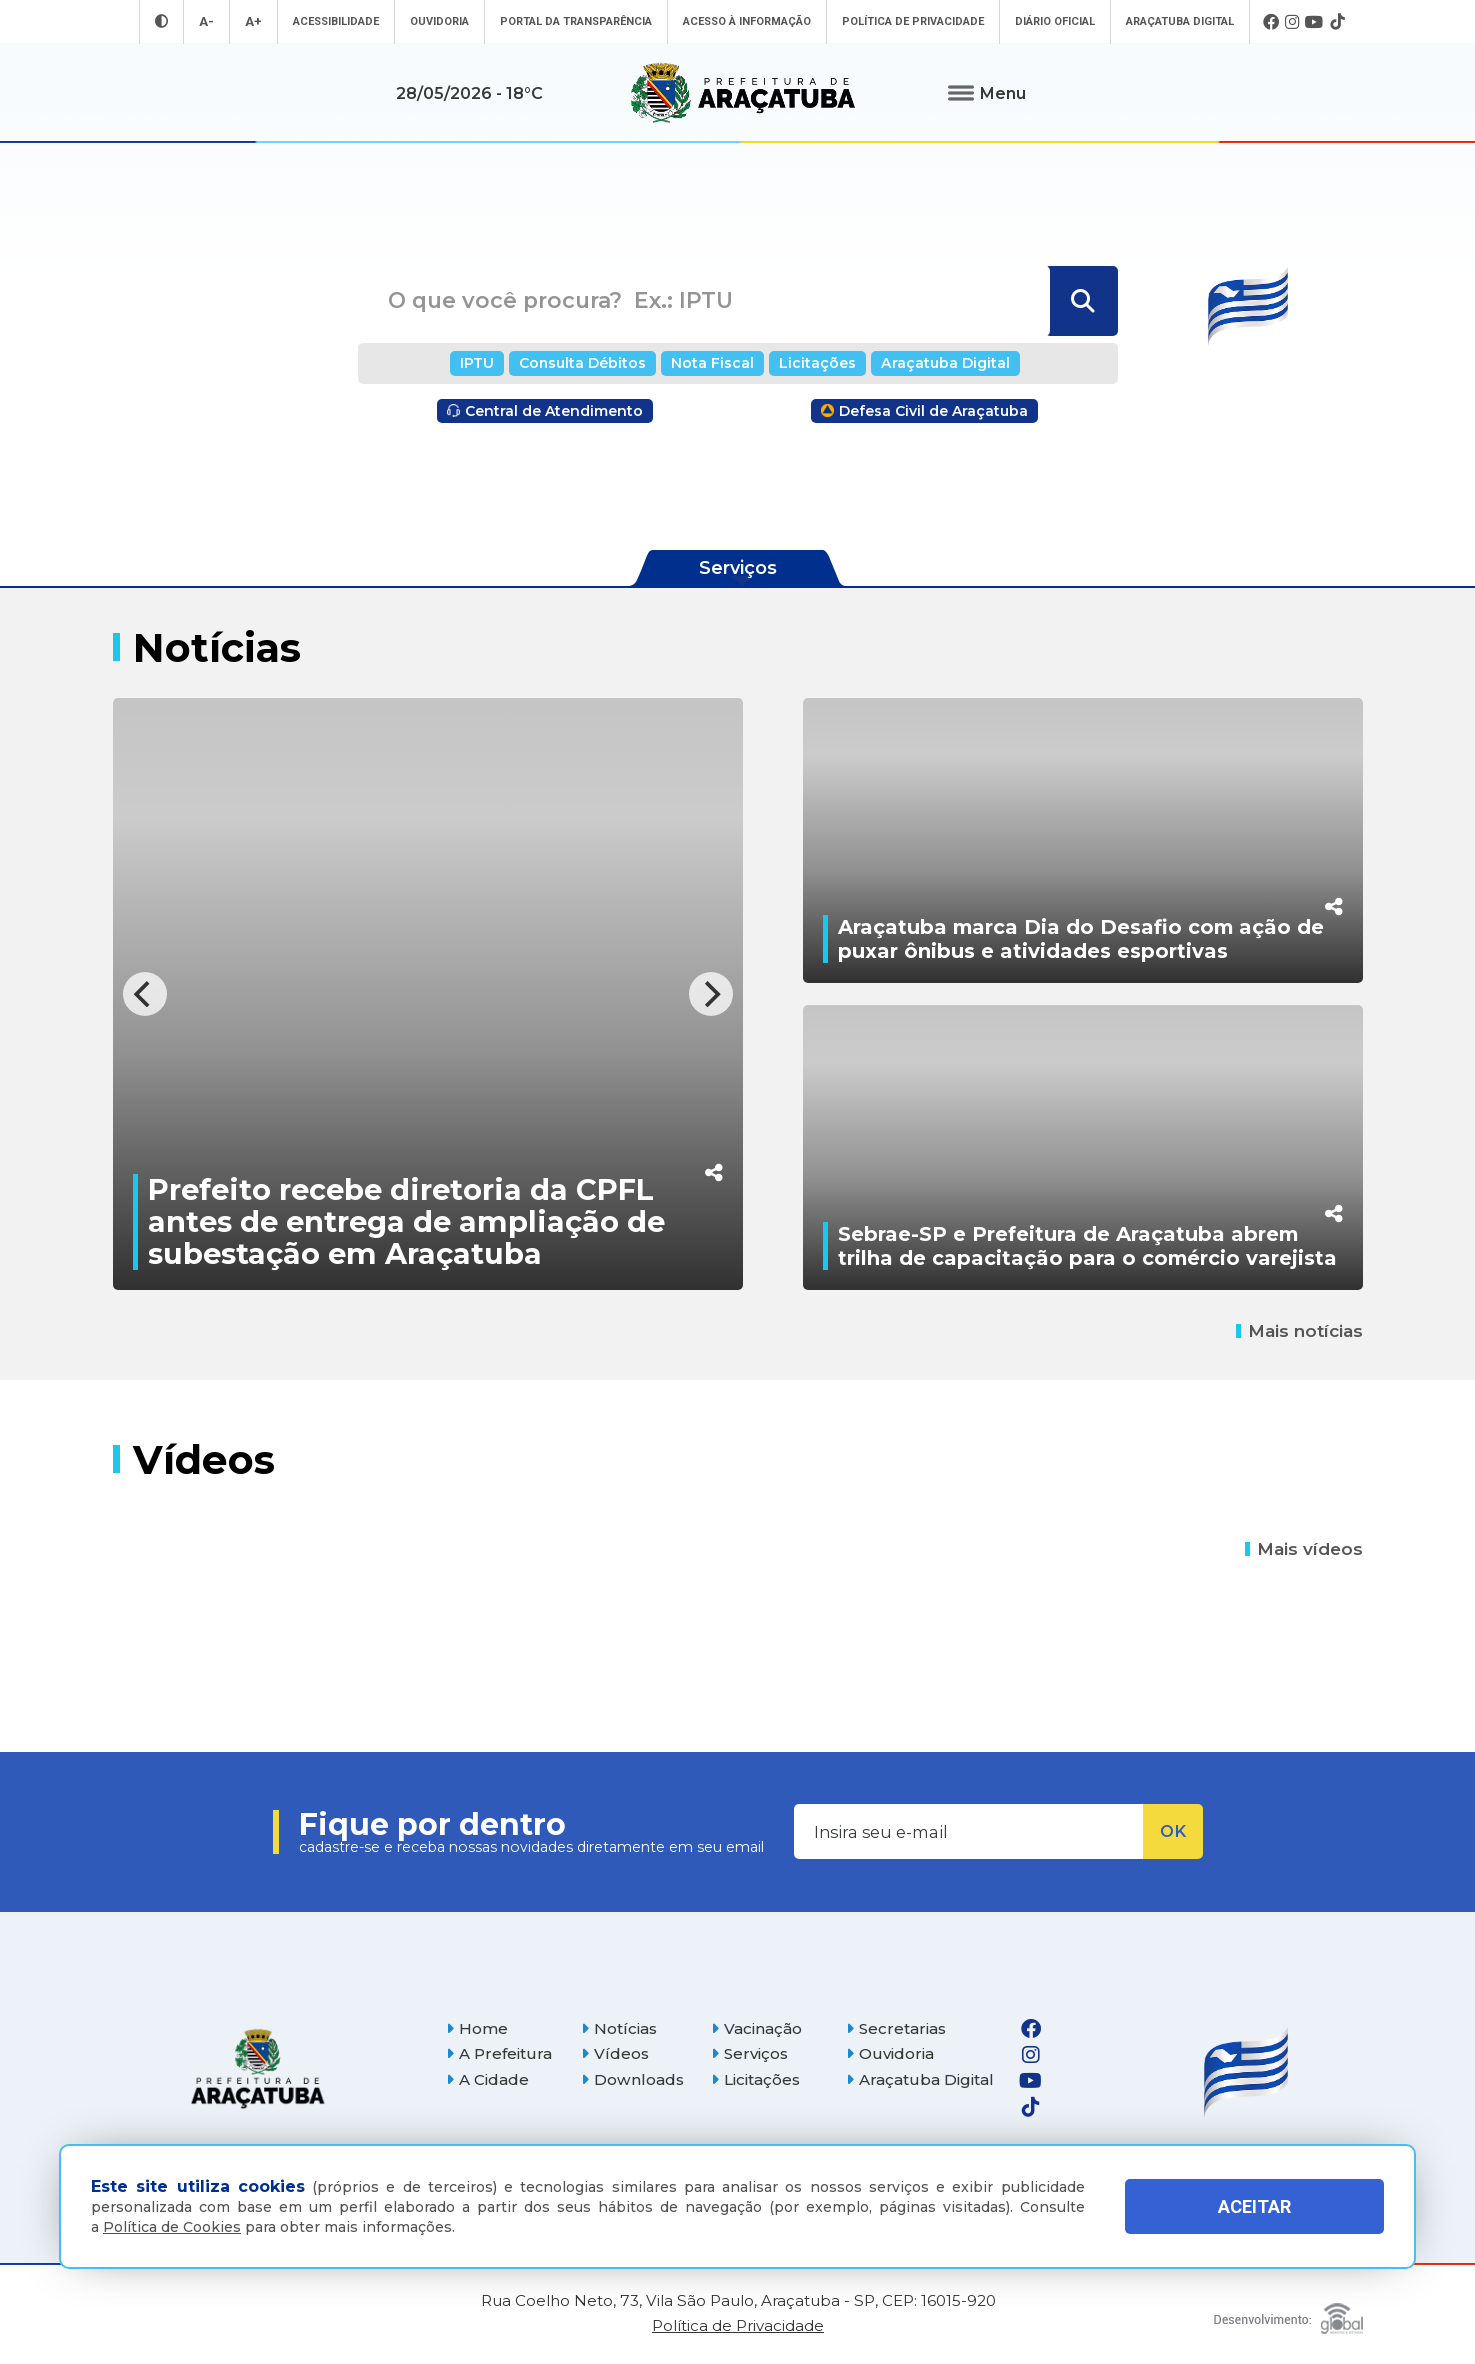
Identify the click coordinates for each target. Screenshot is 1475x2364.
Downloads (632, 2079)
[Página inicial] (258, 2068)
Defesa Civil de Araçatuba (924, 411)
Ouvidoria (439, 21)
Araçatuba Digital (1180, 21)
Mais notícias (1299, 1331)
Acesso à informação (747, 21)
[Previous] (145, 994)
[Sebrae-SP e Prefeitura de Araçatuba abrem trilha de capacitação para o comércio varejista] (1083, 1147)
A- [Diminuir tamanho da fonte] (206, 21)
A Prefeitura (499, 2053)
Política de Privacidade (913, 21)
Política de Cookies (172, 2227)
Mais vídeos (1304, 1549)
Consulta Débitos (582, 363)
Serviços (749, 2053)
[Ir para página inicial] (743, 93)
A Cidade (487, 2079)
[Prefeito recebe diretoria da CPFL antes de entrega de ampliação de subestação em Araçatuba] (428, 994)
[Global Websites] (1288, 2313)
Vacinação (756, 2028)
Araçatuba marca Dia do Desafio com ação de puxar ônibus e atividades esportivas (1081, 939)
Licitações (817, 363)
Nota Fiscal (712, 363)
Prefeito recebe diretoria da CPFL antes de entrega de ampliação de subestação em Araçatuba (406, 1221)
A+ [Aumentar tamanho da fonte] (253, 21)
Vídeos (615, 2053)
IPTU (477, 363)
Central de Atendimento (545, 411)
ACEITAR (1254, 2206)
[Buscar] (1081, 301)
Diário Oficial (1055, 21)
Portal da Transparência (576, 21)
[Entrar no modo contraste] (161, 21)
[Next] (711, 994)
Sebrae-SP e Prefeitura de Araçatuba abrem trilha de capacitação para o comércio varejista (1087, 1246)
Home (477, 2028)
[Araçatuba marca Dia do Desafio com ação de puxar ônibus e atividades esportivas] (1083, 840)
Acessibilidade (336, 21)
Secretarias (896, 2028)
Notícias (619, 2028)
